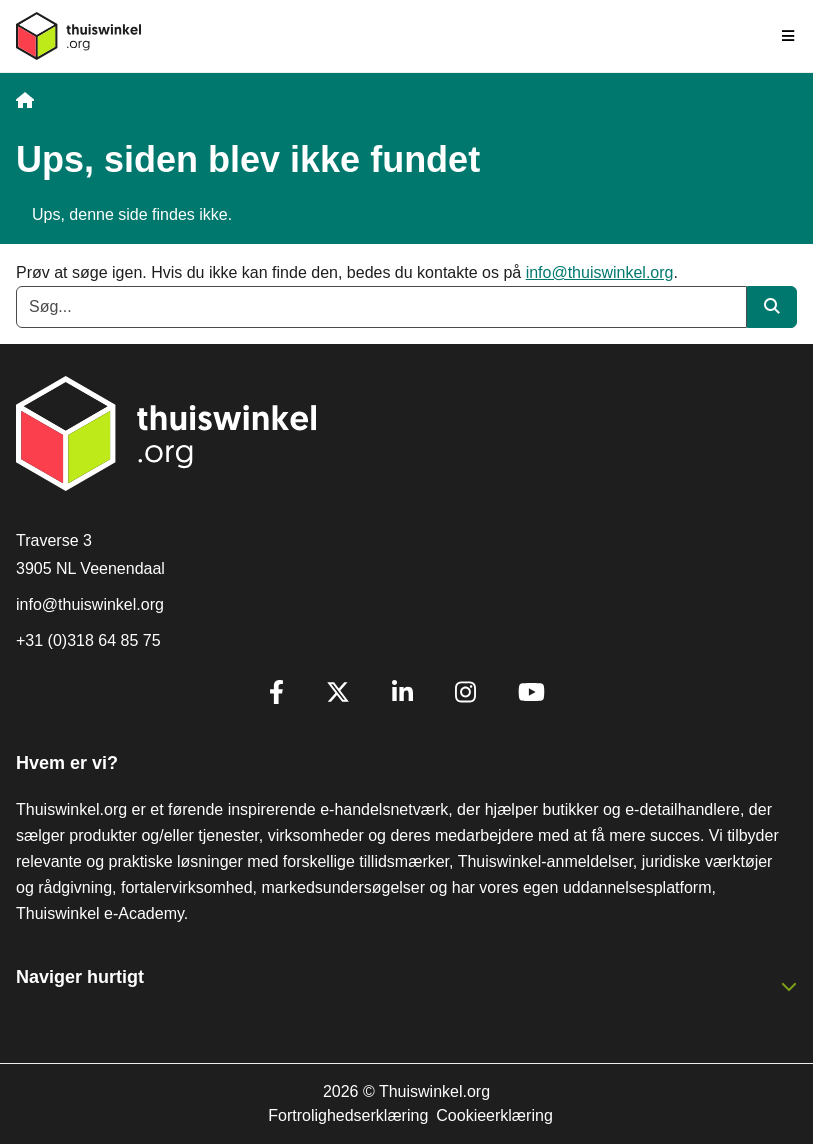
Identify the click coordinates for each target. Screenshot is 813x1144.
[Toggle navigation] (789, 36)
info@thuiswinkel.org (600, 272)
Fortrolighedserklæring (348, 1115)
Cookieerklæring (494, 1115)
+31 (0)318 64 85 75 (88, 640)
